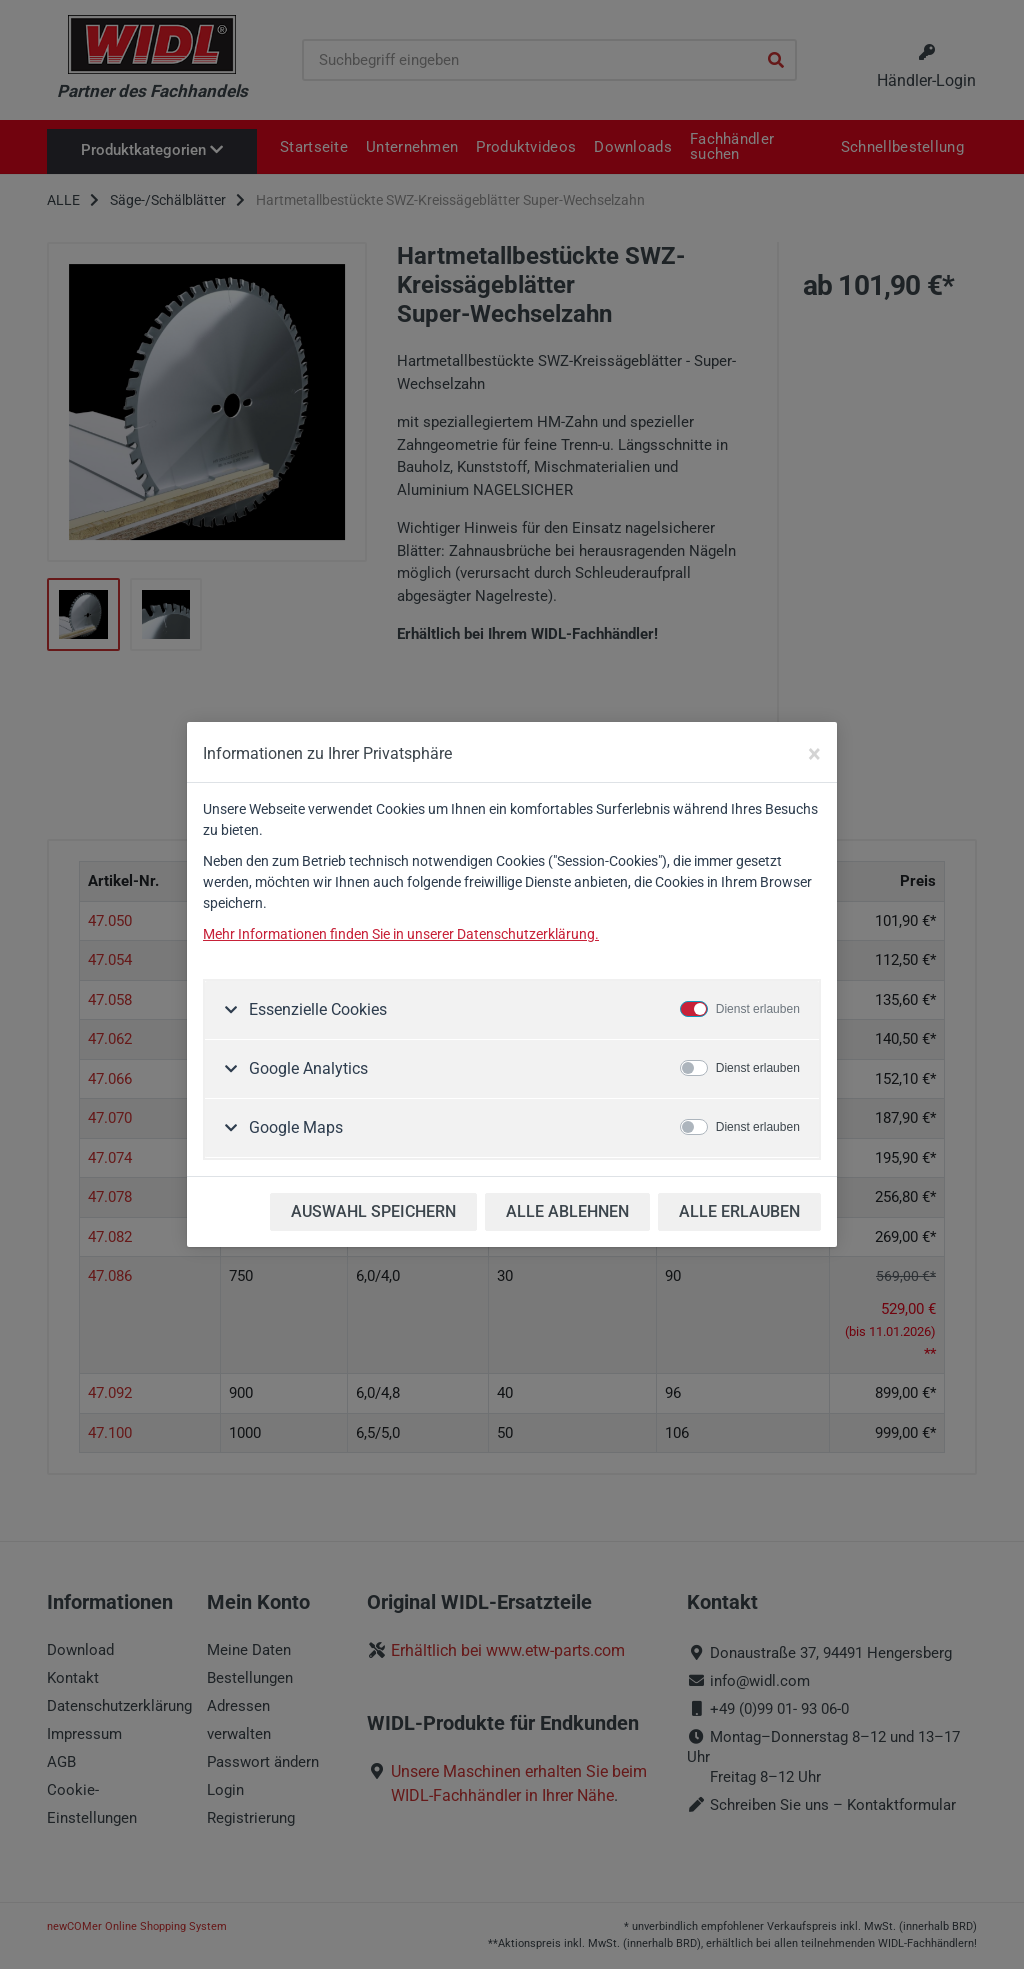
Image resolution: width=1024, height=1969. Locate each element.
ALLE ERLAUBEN (739, 1211)
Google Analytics (306, 1068)
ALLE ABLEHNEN (567, 1211)
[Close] (814, 754)
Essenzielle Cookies (316, 1009)
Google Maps (294, 1127)
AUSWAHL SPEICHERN (373, 1211)
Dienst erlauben (758, 1009)
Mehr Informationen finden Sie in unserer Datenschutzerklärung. (401, 934)
